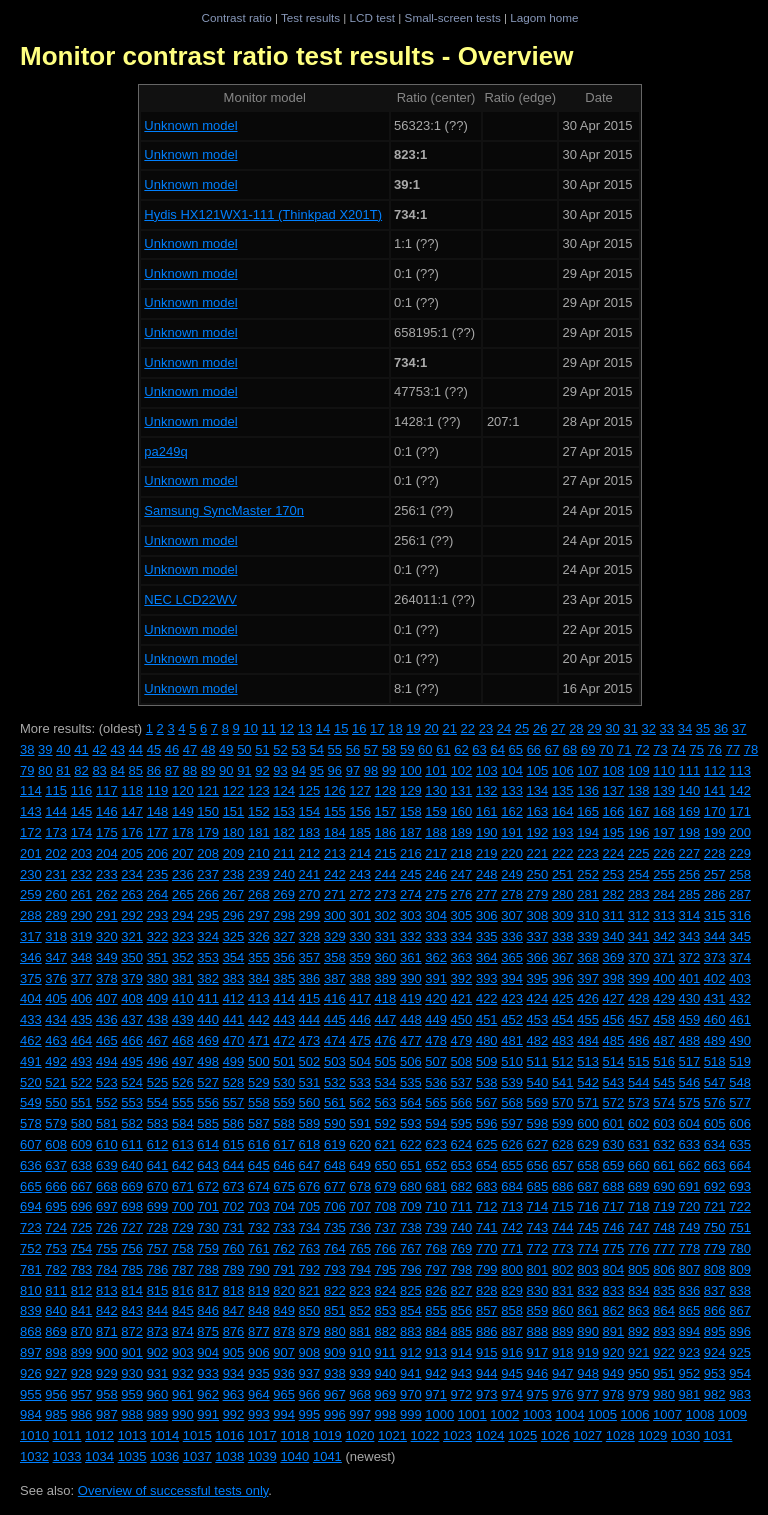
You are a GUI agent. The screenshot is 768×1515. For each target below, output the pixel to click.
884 (436, 1331)
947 (563, 1373)
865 (690, 1310)
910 (360, 1352)
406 (82, 998)
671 (183, 1186)
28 (576, 728)
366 (538, 957)
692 (715, 1186)
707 (360, 1206)
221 (538, 853)
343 (690, 936)
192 (538, 832)
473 (310, 1040)
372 (690, 957)
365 (512, 957)
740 (462, 1227)
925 (740, 1352)
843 (132, 1310)
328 (310, 936)
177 (158, 832)
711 (462, 1206)
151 (234, 811)
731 (234, 1227)
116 (82, 790)
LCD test (372, 17)
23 (486, 728)
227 (690, 853)
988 (132, 1414)
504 (360, 1061)
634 (715, 1144)
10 (250, 728)
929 (107, 1373)
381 (183, 978)
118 (132, 790)
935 (259, 1373)
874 (183, 1331)
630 (614, 1144)
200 (740, 832)
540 (538, 1082)
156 (360, 811)
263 (132, 894)
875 (208, 1331)
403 (740, 978)
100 (411, 770)
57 (371, 749)
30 (612, 728)
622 (411, 1144)
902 (158, 1352)
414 (284, 998)
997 (360, 1414)
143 (31, 811)
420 (436, 998)
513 (588, 1061)
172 (31, 832)
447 (386, 1019)
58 (389, 749)
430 (690, 998)
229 (740, 853)
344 (715, 936)
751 (740, 1227)
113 (740, 770)
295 (208, 915)
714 (538, 1206)
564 (411, 1102)
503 (335, 1061)
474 (335, 1040)
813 (107, 1290)
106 (563, 770)
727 (132, 1227)
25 (522, 728)
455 (588, 1019)
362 (436, 957)
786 (158, 1269)
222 (563, 853)
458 (664, 1019)
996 (335, 1414)
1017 (262, 1435)
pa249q (165, 451)
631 (639, 1144)
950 (639, 1373)
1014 (164, 1435)
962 (208, 1394)
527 (208, 1082)
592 (386, 1123)
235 (158, 874)
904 (208, 1352)
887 (512, 1331)
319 (82, 936)
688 (614, 1186)
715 (563, 1206)
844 (158, 1310)
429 (664, 998)
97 (353, 770)
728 (158, 1227)
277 (487, 894)
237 (208, 874)
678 (360, 1186)
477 (411, 1040)
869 (56, 1331)
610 (107, 1144)
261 (82, 894)
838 (740, 1290)
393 (487, 978)
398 (614, 978)
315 (715, 915)
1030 (685, 1435)
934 (234, 1373)
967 (335, 1394)
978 (614, 1394)
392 (462, 978)
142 (740, 790)
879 (310, 1331)
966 (310, 1394)
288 (31, 915)
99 (389, 770)
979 (639, 1394)
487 (664, 1040)
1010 (34, 1435)
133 (512, 790)
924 (715, 1352)
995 (310, 1414)
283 (639, 894)
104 (512, 770)
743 (538, 1227)
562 (360, 1102)
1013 (132, 1435)
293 (158, 915)
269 (284, 894)
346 (31, 957)
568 (512, 1102)
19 (413, 728)
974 (512, 1394)
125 (310, 790)
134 (538, 790)
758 (183, 1248)
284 (664, 894)
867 (740, 1310)
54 (317, 749)
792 (310, 1269)
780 (740, 1248)
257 (715, 874)
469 (208, 1040)
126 (335, 790)
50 (244, 749)
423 (512, 998)
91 (244, 770)
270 (310, 894)
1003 (537, 1414)
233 (107, 874)
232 (82, 874)
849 (284, 1310)
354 (234, 957)
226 (664, 853)
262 (107, 894)
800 (512, 1269)
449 (436, 1019)
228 (715, 853)
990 (183, 1414)
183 (310, 832)
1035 (132, 1456)
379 (132, 978)
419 (411, 998)
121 (208, 790)
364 (487, 957)
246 (436, 874)
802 (563, 1269)
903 (183, 1352)
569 (538, 1102)
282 (614, 894)
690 (664, 1186)
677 (335, 1186)
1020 (359, 1435)
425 (563, 998)
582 (132, 1123)
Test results (310, 17)
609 (82, 1144)
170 (715, 811)
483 (563, 1040)
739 (436, 1227)
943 (462, 1373)
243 (360, 874)
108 (614, 770)
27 (558, 728)
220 (512, 853)
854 (411, 1310)
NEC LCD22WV (190, 599)
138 (639, 790)
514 (614, 1061)
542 (588, 1082)
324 (208, 936)
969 (386, 1394)
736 (360, 1227)
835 (664, 1290)
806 (664, 1269)
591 (360, 1123)
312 (639, 915)
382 (208, 978)
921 (639, 1352)
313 (664, 915)
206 (158, 853)
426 (588, 998)
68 (570, 749)
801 (538, 1269)
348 (82, 957)
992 (234, 1414)
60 (425, 749)
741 (487, 1227)
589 (310, 1123)
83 (99, 770)
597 (512, 1123)
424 (538, 998)
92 (262, 770)
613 (183, 1144)
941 (411, 1373)
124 (284, 790)
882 (386, 1331)
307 (512, 915)
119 (158, 790)
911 (386, 1352)
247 (462, 874)
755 (107, 1248)
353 (208, 957)
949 (614, 1373)
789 (234, 1269)
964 (259, 1394)
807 (690, 1269)
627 (538, 1144)
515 (639, 1061)
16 (359, 728)
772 (538, 1248)
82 (81, 770)
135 (563, 790)
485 (614, 1040)
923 (690, 1352)
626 (512, 1144)
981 (690, 1394)
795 (386, 1269)
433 (31, 1019)
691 (690, 1186)
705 (310, 1206)
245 (411, 874)
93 (280, 770)
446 (360, 1019)
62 (461, 749)
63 (479, 749)
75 (696, 749)
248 (487, 874)
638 (82, 1165)
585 (208, 1123)
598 (538, 1123)
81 (63, 770)
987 (107, 1414)
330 (360, 936)
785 (132, 1269)
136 (588, 790)
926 (31, 1373)
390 (411, 978)
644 (234, 1165)
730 (208, 1227)
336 (512, 936)
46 (172, 749)
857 (487, 1310)
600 (588, 1123)
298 (284, 915)
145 (82, 811)
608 (56, 1144)
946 (538, 1373)
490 (740, 1040)
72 (642, 749)
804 (614, 1269)
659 (614, 1165)
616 (259, 1144)
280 (563, 894)
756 (132, 1248)
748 (664, 1227)
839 (31, 1310)
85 (136, 770)
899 (82, 1352)
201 (31, 853)
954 (740, 1373)
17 (377, 728)
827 (462, 1290)
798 (462, 1269)
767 (411, 1248)
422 (487, 998)
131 (462, 790)
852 (360, 1310)
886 (487, 1331)
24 (504, 728)
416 (335, 998)
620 (360, 1144)
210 (259, 853)
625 (487, 1144)
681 (436, 1186)
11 (269, 728)
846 (208, 1310)
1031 (717, 1435)
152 (259, 811)
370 (639, 957)
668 (107, 1186)
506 (411, 1061)
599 (563, 1123)
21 (449, 728)
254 (639, 874)
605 (715, 1123)
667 (82, 1186)
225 (639, 853)
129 (411, 790)
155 (335, 811)
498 (208, 1061)
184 (335, 832)
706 (335, 1206)
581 (107, 1123)
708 (386, 1206)
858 (512, 1310)
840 (56, 1310)
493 (82, 1061)
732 (259, 1227)
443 (284, 1019)
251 (563, 874)
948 (588, 1373)
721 (715, 1206)
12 (287, 728)
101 (436, 770)
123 (259, 790)
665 (31, 1186)
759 (208, 1248)
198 (690, 832)
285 (690, 894)
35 (703, 728)
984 (31, 1414)
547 (715, 1082)
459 (690, 1019)
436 (107, 1019)
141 (715, 790)
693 (740, 1186)
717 (614, 1206)
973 (487, 1394)
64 (497, 749)
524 (132, 1082)
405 (56, 998)
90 (226, 770)
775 (614, 1248)
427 (614, 998)
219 (487, 853)
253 (614, 874)
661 (664, 1165)
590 (335, 1123)
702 (234, 1206)
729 (183, 1227)
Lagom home (544, 17)
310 (588, 915)
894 (690, 1331)
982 (715, 1394)
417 (360, 998)
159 (436, 811)
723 (31, 1227)
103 (487, 770)
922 (664, 1352)
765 (360, 1248)
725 (82, 1227)
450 (462, 1019)
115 (56, 790)
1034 (99, 1456)
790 (259, 1269)
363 (462, 957)
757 (158, 1248)
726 (107, 1227)
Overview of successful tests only (173, 1490)
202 (56, 853)
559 (284, 1102)
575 (690, 1102)
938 (335, 1373)
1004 (569, 1414)
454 (563, 1019)
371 (664, 957)
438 (158, 1019)
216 (411, 853)
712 (487, 1206)
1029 (652, 1435)
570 (563, 1102)
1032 (34, 1456)
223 (588, 853)
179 (208, 832)
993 (259, 1414)
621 (386, 1144)
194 (588, 832)
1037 (197, 1456)
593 (411, 1123)
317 (31, 936)
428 (639, 998)
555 (183, 1102)
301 (360, 915)
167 (639, 811)
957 (82, 1394)
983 (740, 1394)
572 (614, 1102)
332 (411, 936)
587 (259, 1123)
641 (158, 1165)
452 (512, 1019)
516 (664, 1061)
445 (335, 1019)
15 (341, 728)
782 (56, 1269)
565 (436, 1102)
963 (234, 1394)
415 (310, 998)
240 (284, 874)
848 (259, 1310)
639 (107, 1165)
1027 (587, 1435)
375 (31, 978)
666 (56, 1186)
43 (117, 749)
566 (462, 1102)
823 (360, 1290)
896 (740, 1331)
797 (436, 1269)
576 (715, 1102)
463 (56, 1040)
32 (649, 728)
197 (664, 832)
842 (107, 1310)
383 (234, 978)
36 (721, 728)
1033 (67, 1456)
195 (614, 832)
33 (667, 728)
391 (436, 978)
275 (436, 894)
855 (436, 1310)
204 (107, 853)
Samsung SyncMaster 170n (224, 510)
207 (183, 853)
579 (56, 1123)
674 (259, 1186)
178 (183, 832)
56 (353, 749)
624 (462, 1144)
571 (588, 1102)
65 (516, 749)
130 (436, 790)
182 (284, 832)
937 (310, 1373)
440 (208, 1019)
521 (56, 1082)
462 (31, 1040)
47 (190, 749)
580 (82, 1123)
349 (107, 957)
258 (740, 874)
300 (335, 915)
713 (512, 1206)
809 (740, 1269)
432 (740, 998)
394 (512, 978)
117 (107, 790)
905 (234, 1352)
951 (664, 1373)
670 (158, 1186)
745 (588, 1227)
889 (563, 1331)
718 (639, 1206)
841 (82, 1310)
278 (512, 894)
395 (538, 978)
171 (740, 811)
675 (284, 1186)
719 (664, 1206)
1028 (620, 1435)
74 (678, 749)
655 (512, 1165)
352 (183, 957)
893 (664, 1331)
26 (540, 728)
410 (183, 998)
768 (436, 1248)
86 (154, 770)
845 (183, 1310)
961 (183, 1394)
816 (183, 1290)
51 (262, 749)
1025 (522, 1435)
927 (56, 1373)
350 (132, 957)
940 (386, 1373)
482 (538, 1040)
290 (82, 915)
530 (284, 1082)
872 (132, 1331)
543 (614, 1082)
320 (107, 936)
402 (715, 978)
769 (462, 1248)
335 (487, 936)
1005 (602, 1414)
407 (107, 998)
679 (386, 1186)
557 (234, 1102)
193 (563, 832)
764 (335, 1248)
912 (411, 1352)
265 (183, 894)
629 (588, 1144)
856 (462, 1310)
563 (386, 1102)
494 (107, 1061)
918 (563, 1352)
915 (487, 1352)
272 (360, 894)
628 (563, 1144)
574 (664, 1102)
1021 (392, 1435)
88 (190, 770)
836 (690, 1290)
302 (386, 915)
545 (664, 1082)
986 (82, 1414)
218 (462, 853)
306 (487, 915)
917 (538, 1352)
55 (335, 749)
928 (82, 1373)
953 (715, 1373)
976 (563, 1394)
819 (259, 1290)
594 (436, 1123)
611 (132, 1144)
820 (284, 1290)
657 (563, 1165)
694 (31, 1206)
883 (411, 1331)
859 (538, 1310)
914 (462, 1352)
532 (335, 1082)
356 (284, 957)
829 (512, 1290)
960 (158, 1394)
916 (512, 1352)
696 (82, 1206)
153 (284, 811)
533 (360, 1082)
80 (45, 770)
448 (411, 1019)
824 (386, 1290)
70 (606, 749)
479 (462, 1040)
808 (715, 1269)
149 (183, 811)
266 (208, 894)
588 (284, 1123)
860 (563, 1310)
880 (335, 1331)
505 (386, 1061)
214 (360, 853)
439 (183, 1019)
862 (614, 1310)
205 (132, 853)
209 (234, 853)
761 (259, 1248)
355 (259, 957)
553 (132, 1102)
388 (360, 978)
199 (715, 832)
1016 (229, 1435)
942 (436, 1373)
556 (208, 1102)
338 (563, 936)
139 (664, 790)
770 (487, 1248)
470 (234, 1040)
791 (284, 1269)
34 (685, 728)
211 (284, 853)
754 (82, 1248)
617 (284, 1144)
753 (56, 1248)
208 (208, 853)
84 (117, 770)
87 (172, 770)
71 (624, 749)
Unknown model (190, 125)
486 (639, 1040)
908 (310, 1352)
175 (107, 832)
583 (158, 1123)
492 (56, 1061)
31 (630, 728)
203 (82, 853)
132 (487, 790)
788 (208, 1269)
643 (208, 1165)
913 (436, 1352)
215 (386, 853)
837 (715, 1290)
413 (259, 998)
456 (614, 1019)
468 (183, 1040)
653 (462, 1165)
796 (411, 1269)
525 (158, 1082)
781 (31, 1269)
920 (614, 1352)
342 (664, 936)
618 (310, 1144)
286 (715, 894)
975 (538, 1394)
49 (226, 749)
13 (305, 728)
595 (462, 1123)
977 (588, 1394)
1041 (327, 1456)
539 (512, 1082)
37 (739, 728)
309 (563, 915)
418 (386, 998)
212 (310, 853)
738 (411, 1227)
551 (82, 1102)
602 (639, 1123)
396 (563, 978)
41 (81, 749)
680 (411, 1186)
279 (538, 894)
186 (386, 832)
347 (56, 957)
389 (386, 978)
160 (462, 811)
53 (298, 749)
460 (715, 1019)
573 (639, 1102)
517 (690, 1061)
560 (310, 1102)
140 (690, 790)
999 (411, 1414)
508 (462, 1061)
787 (183, 1269)
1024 (490, 1435)
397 (588, 978)
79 (27, 770)
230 (31, 874)
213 (335, 853)
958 (107, 1394)
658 (588, 1165)
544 (639, 1082)
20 (431, 728)
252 (588, 874)
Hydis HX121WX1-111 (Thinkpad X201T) (263, 214)
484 (588, 1040)
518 (715, 1061)
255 (664, 874)
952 (690, 1373)
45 (154, 749)
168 (664, 811)
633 (690, 1144)
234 (132, 874)
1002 (504, 1414)
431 (715, 998)
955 (31, 1394)
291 (107, 915)
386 (310, 978)
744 (563, 1227)
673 (234, 1186)
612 (158, 1144)
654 (487, 1165)
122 (234, 790)
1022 (425, 1435)
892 (639, 1331)
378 (107, 978)
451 (487, 1019)
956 (56, 1394)
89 (208, 770)
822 (335, 1290)
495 (132, 1061)
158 (411, 811)
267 (234, 894)
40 (63, 749)
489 (715, 1040)
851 (335, 1310)
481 (512, 1040)
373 (715, 957)
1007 (667, 1414)
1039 (262, 1456)
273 (386, 894)
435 (82, 1019)
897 (31, 1352)
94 (298, 770)
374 (740, 957)
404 (31, 998)
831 (563, 1290)
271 (335, 894)
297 (259, 915)
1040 (294, 1456)
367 (563, 957)
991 (208, 1414)
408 (132, 998)
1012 (99, 1435)
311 (614, 915)
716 (588, 1206)
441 (234, 1019)
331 (386, 936)
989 (158, 1414)
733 (284, 1227)
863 (639, 1310)
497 (183, 1061)
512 (563, 1061)
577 (740, 1102)
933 (208, 1373)
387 (335, 978)
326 (259, 936)
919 (588, 1352)
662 (690, 1165)
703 (259, 1206)
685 (538, 1186)
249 (512, 874)
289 (56, 915)
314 (690, 915)
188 (436, 832)
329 (335, 936)
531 (310, 1082)
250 (538, 874)
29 (594, 728)
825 (411, 1290)
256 (690, 874)
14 (323, 728)
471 (259, 1040)
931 (158, 1373)
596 (487, 1123)
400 (664, 978)
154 (310, 811)
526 (183, 1082)
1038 (229, 1456)
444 (310, 1019)
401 (690, 978)
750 (715, 1227)
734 (310, 1227)
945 (512, 1373)
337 (538, 936)
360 (386, 957)
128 (386, 790)
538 (487, 1082)
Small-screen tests (453, 17)
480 (487, 1040)
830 (538, 1290)
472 (284, 1040)
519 (740, 1061)
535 (411, 1082)
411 (208, 998)
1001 (472, 1414)
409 (158, 998)
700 (183, 1206)
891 (614, 1331)
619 (335, 1144)
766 (386, 1248)
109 (639, 770)
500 (259, 1061)
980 (664, 1394)
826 (436, 1290)
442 (259, 1019)
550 (56, 1102)
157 (386, 811)
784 (107, 1269)
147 (132, 811)
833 (614, 1290)
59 (407, 749)
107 (588, 770)
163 (538, 811)
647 (310, 1165)
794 (360, 1269)
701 (208, 1206)
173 (56, 832)
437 (132, 1019)
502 (310, 1061)
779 (715, 1248)
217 (436, 853)
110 (664, 770)
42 (99, 749)
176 (132, 832)
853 (386, 1310)
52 (280, 749)
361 (411, 957)
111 (690, 770)
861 (588, 1310)
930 (132, 1373)
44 (136, 749)
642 (183, 1165)
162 (512, 811)
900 (107, 1352)
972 (462, 1394)
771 (512, 1248)
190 (487, 832)
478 (436, 1040)
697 (107, 1206)
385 (284, 978)
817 (208, 1290)
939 (360, 1373)
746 (614, 1227)
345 (740, 936)
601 (614, 1123)
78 (751, 749)
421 (462, 998)
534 (386, 1082)
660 (639, 1165)
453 (538, 1019)
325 (234, 936)
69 (588, 749)
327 (284, 936)
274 (411, 894)
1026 (555, 1435)
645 (259, 1165)
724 (56, 1227)
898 (56, 1352)
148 (158, 811)
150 (208, 811)
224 (614, 853)
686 (563, 1186)
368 (588, 957)
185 (360, 832)
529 (259, 1082)
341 (639, 936)
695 (56, 1206)
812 (82, 1290)
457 (639, 1019)
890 (588, 1331)
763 (310, 1248)
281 (588, 894)
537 (462, 1082)
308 (538, 915)
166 (614, 811)
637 (56, 1165)
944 (487, 1373)
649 (360, 1165)
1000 (439, 1414)
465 (107, 1040)
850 (310, 1310)
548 (740, 1082)
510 (512, 1061)
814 (132, 1290)
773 (563, 1248)
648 (335, 1165)
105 (538, 770)
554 (158, 1102)
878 (284, 1331)
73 (660, 749)
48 (208, 749)
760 (234, 1248)
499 (234, 1061)
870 (82, 1331)
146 (107, 811)
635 (740, 1144)
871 (107, 1331)
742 (512, 1227)
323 (183, 936)
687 (588, 1186)
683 (487, 1186)
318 (56, 936)
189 (462, 832)
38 (27, 749)
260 (56, 894)
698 (132, 1206)
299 (310, 915)
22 (468, 728)
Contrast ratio (236, 17)
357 (310, 957)
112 (715, 770)
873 (158, 1331)
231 (56, 874)
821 (310, 1290)
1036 (164, 1456)
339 (588, 936)
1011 (67, 1435)
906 (259, 1352)
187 (411, 832)
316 (740, 915)
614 (208, 1144)
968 (360, 1394)
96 (335, 770)
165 (588, 811)
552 (107, 1102)
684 (512, 1186)
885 (462, 1331)
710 (436, 1206)
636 (31, 1165)
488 (690, 1040)
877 (259, 1331)
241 (310, 874)
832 (588, 1290)
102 (462, 770)
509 (487, 1061)
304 (436, 915)
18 (395, 728)
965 (284, 1394)
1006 (635, 1414)
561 (335, 1102)
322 (158, 936)
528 (234, 1082)
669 (132, 1186)
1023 (457, 1435)
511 (538, 1061)
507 (436, 1061)
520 (31, 1082)
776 (639, 1248)
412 (234, 998)
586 (234, 1123)
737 (386, 1227)
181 (259, 832)
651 (411, 1165)
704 (284, 1206)
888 (538, 1331)
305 (462, 915)
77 (733, 749)
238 (234, 874)
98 (371, 770)
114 (31, 790)
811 (56, 1290)
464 (82, 1040)
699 (158, 1206)
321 (132, 936)
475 (360, 1040)
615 (234, 1144)
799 (487, 1269)
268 (259, 894)
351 (158, 957)
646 (284, 1165)
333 (436, 936)
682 (462, 1186)
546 (690, 1082)
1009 (732, 1414)
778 (690, 1248)
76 (715, 749)
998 (386, 1414)
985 (56, 1414)
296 (234, 915)
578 (31, 1123)
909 (335, 1352)
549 (31, 1102)
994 (284, 1414)
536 (436, 1082)
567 (487, 1102)
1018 (294, 1435)
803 (588, 1269)
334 (462, 936)
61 (443, 749)
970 (411, 1394)
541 (563, 1082)
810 (31, 1290)
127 (360, 790)
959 (132, 1394)
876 (234, 1331)
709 (411, 1206)
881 (360, 1331)
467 (158, 1040)
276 (462, 894)
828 (487, 1290)
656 (538, 1165)
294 (183, 915)
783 (82, 1269)
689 (639, 1186)
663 (715, 1165)
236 (183, 874)
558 (259, 1102)
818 (234, 1290)
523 (107, 1082)
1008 (700, 1414)
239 (259, 874)
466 (132, 1040)
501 (284, 1061)
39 (45, 749)
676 (310, 1186)
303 (411, 915)
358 (335, 957)
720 (690, 1206)
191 (512, 832)
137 (614, 790)
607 (31, 1144)
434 (56, 1019)
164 (563, 811)
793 (335, 1269)
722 (740, 1206)
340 (614, 936)
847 (234, 1310)
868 (31, 1331)
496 (158, 1061)
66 (534, 749)
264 (158, 894)
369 (614, 957)
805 (639, 1269)
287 (740, 894)
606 (740, 1123)
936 (284, 1373)
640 (132, 1165)
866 (715, 1310)
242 (335, 874)
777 (664, 1248)
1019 (327, 1435)
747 (639, 1227)
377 (82, 978)
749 (690, 1227)
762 (284, 1248)
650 (386, 1165)
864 (664, 1310)
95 (317, 770)
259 (31, 894)
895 (715, 1331)
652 (436, 1165)
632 (664, 1144)
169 (690, 811)
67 (552, 749)
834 (639, 1290)
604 (690, 1123)
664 (740, 1165)
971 (436, 1394)
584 (183, 1123)
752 (31, 1248)
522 (82, 1082)
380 (158, 978)
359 (360, 957)
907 (284, 1352)
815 (158, 1290)
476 (386, 1040)
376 (56, 978)
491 (31, 1061)
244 (386, 874)
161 (487, 811)
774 (588, 1248)
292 (132, 915)
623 (436, 1144)
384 (259, 978)
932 (183, 1373)
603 (664, 1123)
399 (639, 978)
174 (82, 832)
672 (208, 1186)
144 (56, 811)
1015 (197, 1435)
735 (335, 1227)
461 (740, 1019)
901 (132, 1352)
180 (234, 832)
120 (183, 790)
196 (639, 832)
